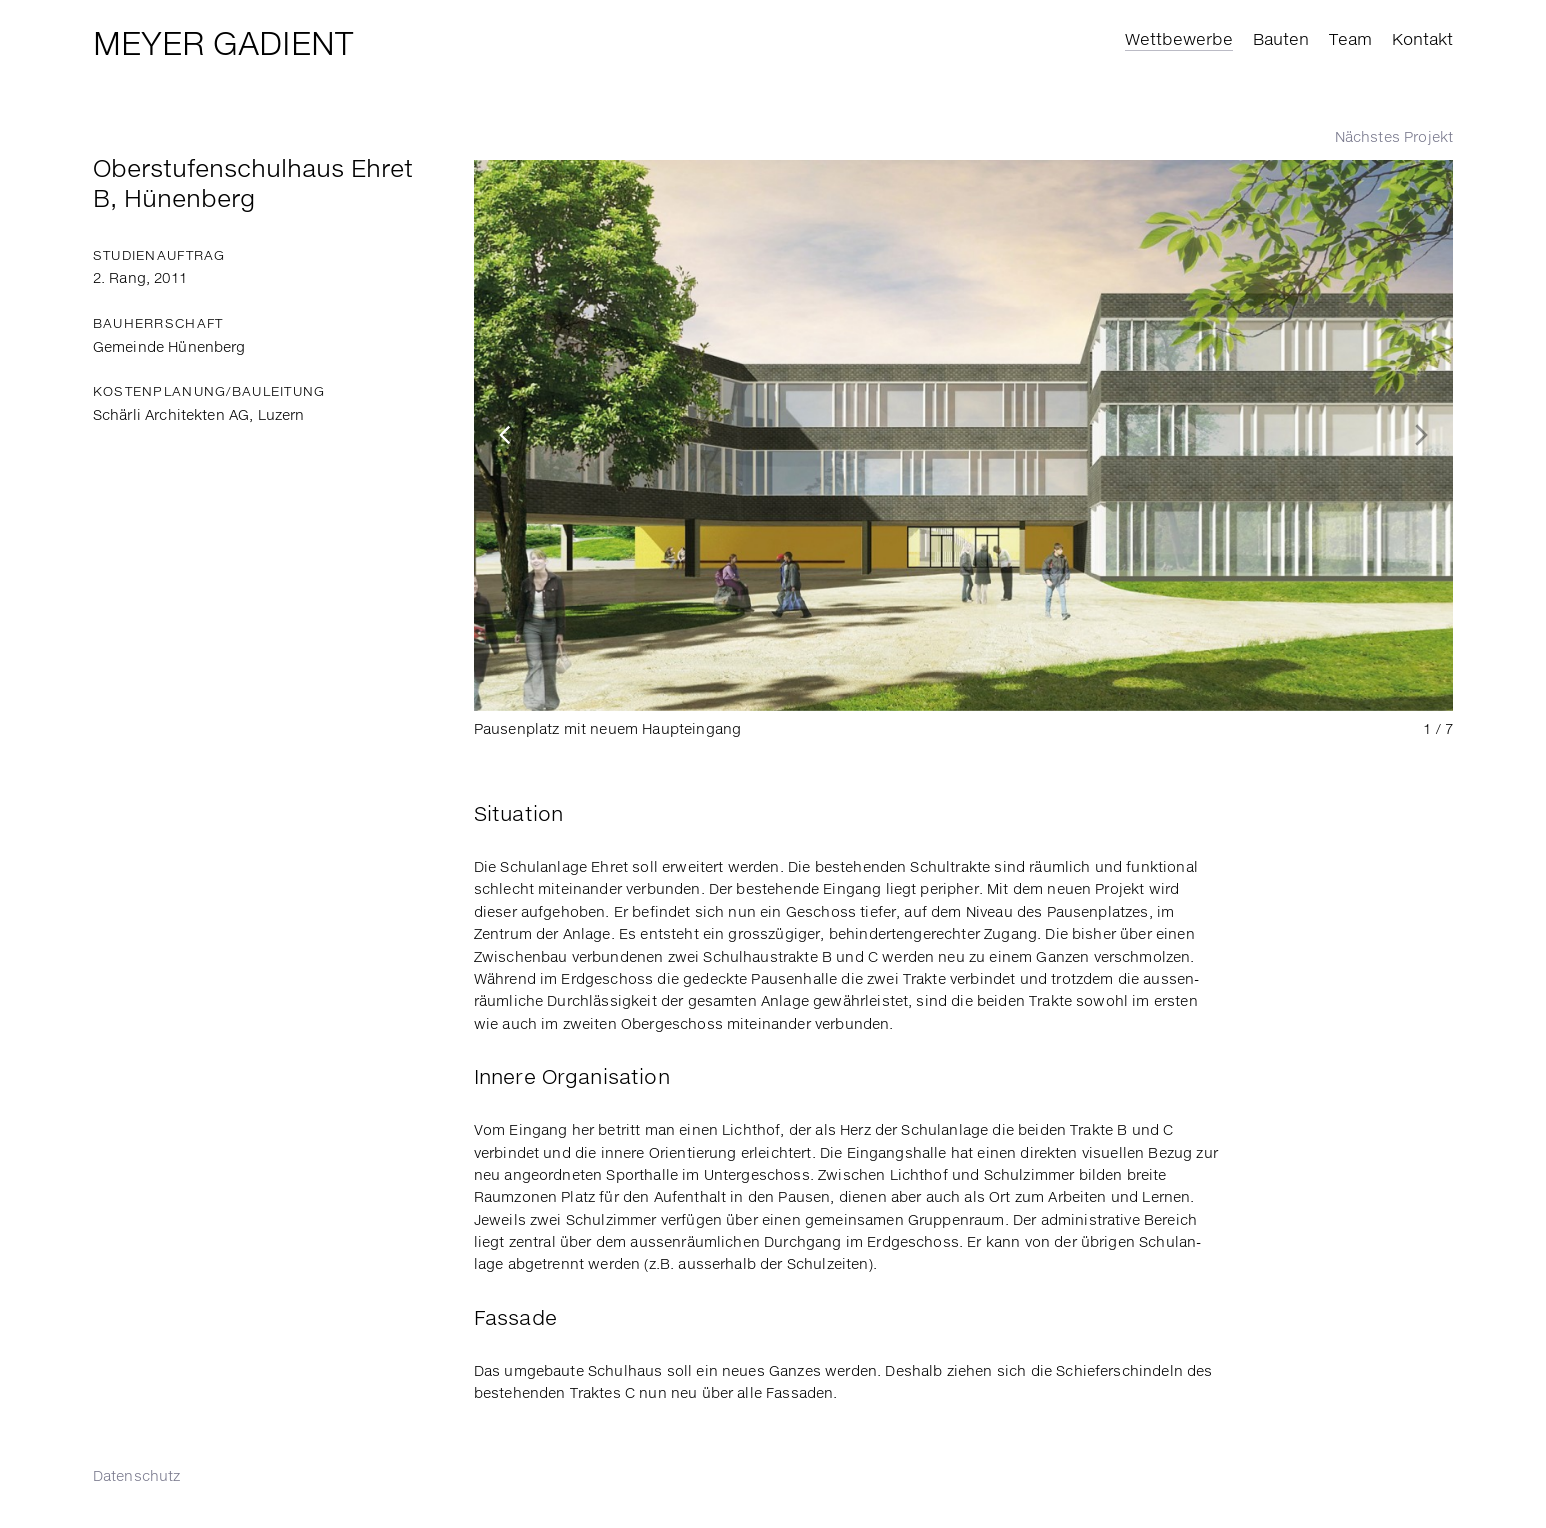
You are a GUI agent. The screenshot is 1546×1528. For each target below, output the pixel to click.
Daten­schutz (137, 1477)
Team (1350, 40)
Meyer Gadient (223, 46)
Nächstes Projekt (1394, 138)
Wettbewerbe (1179, 40)
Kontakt (1422, 40)
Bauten (1281, 40)
